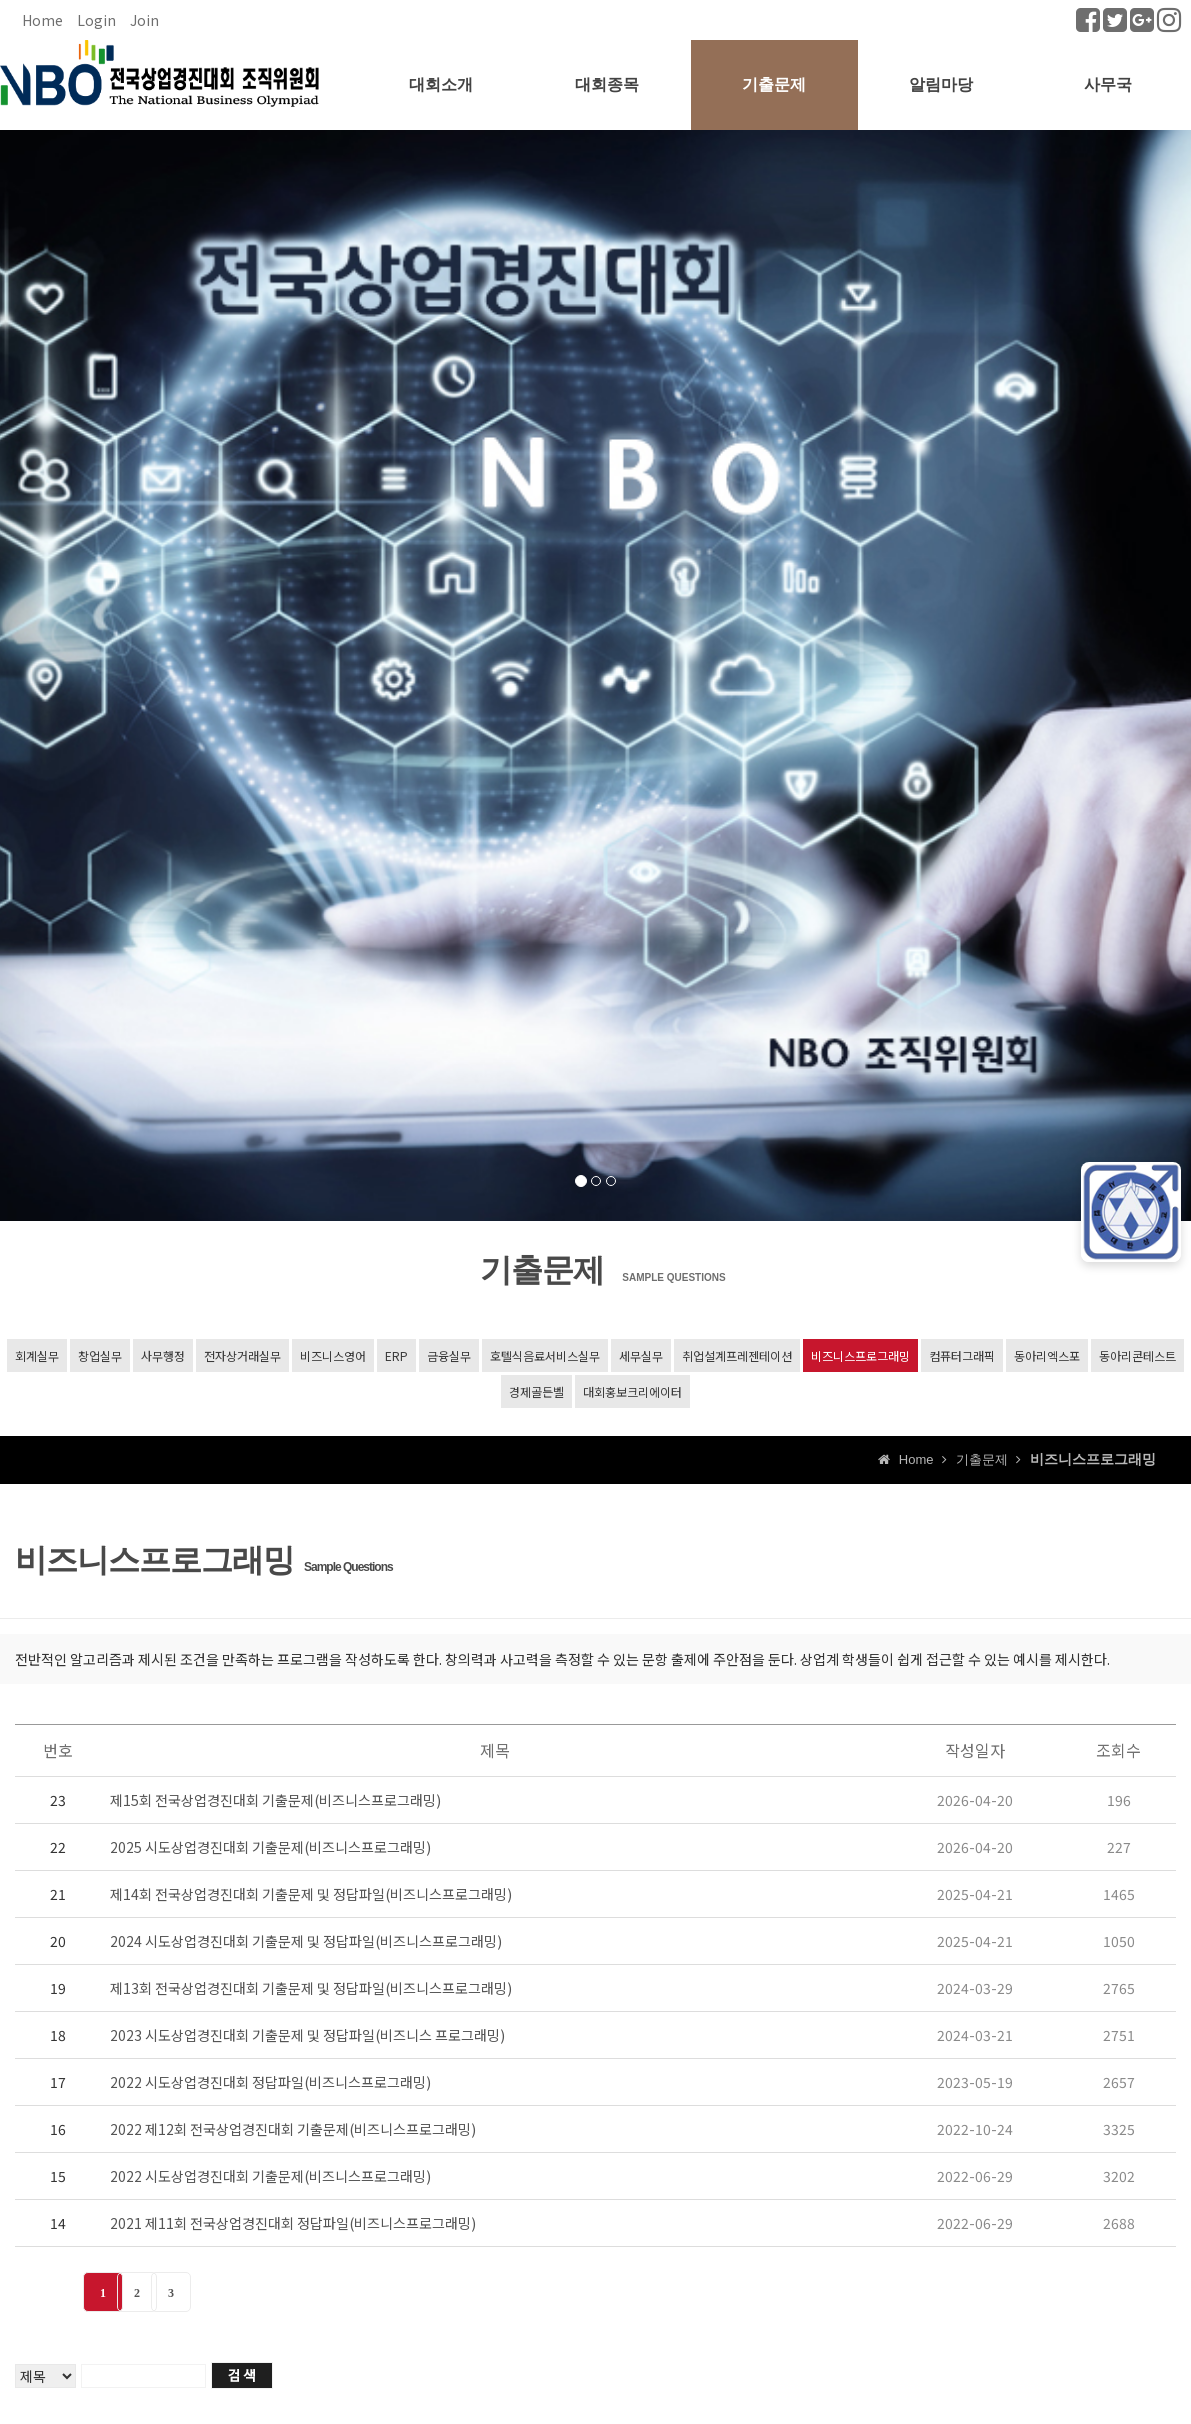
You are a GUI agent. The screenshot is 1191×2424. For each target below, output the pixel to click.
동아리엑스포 (1047, 1355)
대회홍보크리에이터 (632, 1391)
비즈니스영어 (333, 1355)
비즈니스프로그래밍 (860, 1355)
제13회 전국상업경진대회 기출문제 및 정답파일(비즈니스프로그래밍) (311, 1988)
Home (42, 20)
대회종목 (607, 84)
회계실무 (37, 1355)
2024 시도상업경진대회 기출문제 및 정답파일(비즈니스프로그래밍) (306, 1941)
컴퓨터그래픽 (962, 1355)
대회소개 (441, 84)
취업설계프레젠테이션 (737, 1355)
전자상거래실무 (242, 1355)
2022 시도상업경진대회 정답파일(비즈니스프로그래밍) (270, 2082)
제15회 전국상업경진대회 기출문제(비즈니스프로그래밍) (275, 1800)
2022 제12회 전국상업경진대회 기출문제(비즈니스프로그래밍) (293, 2129)
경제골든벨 (536, 1391)
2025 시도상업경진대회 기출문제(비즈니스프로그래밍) (270, 1847)
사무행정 (163, 1355)
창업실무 (100, 1355)
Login (96, 20)
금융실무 (449, 1355)
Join (144, 20)
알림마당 (941, 84)
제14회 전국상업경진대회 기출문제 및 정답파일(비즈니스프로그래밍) (311, 1894)
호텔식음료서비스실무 (545, 1355)
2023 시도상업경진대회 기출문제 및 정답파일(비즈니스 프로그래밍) (307, 2035)
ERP (396, 1355)
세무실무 (641, 1355)
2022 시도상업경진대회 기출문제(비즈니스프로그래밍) (270, 2176)
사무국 (1108, 84)
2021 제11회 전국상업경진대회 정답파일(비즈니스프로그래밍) (293, 2223)
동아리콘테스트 (1137, 1355)
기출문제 (774, 84)
